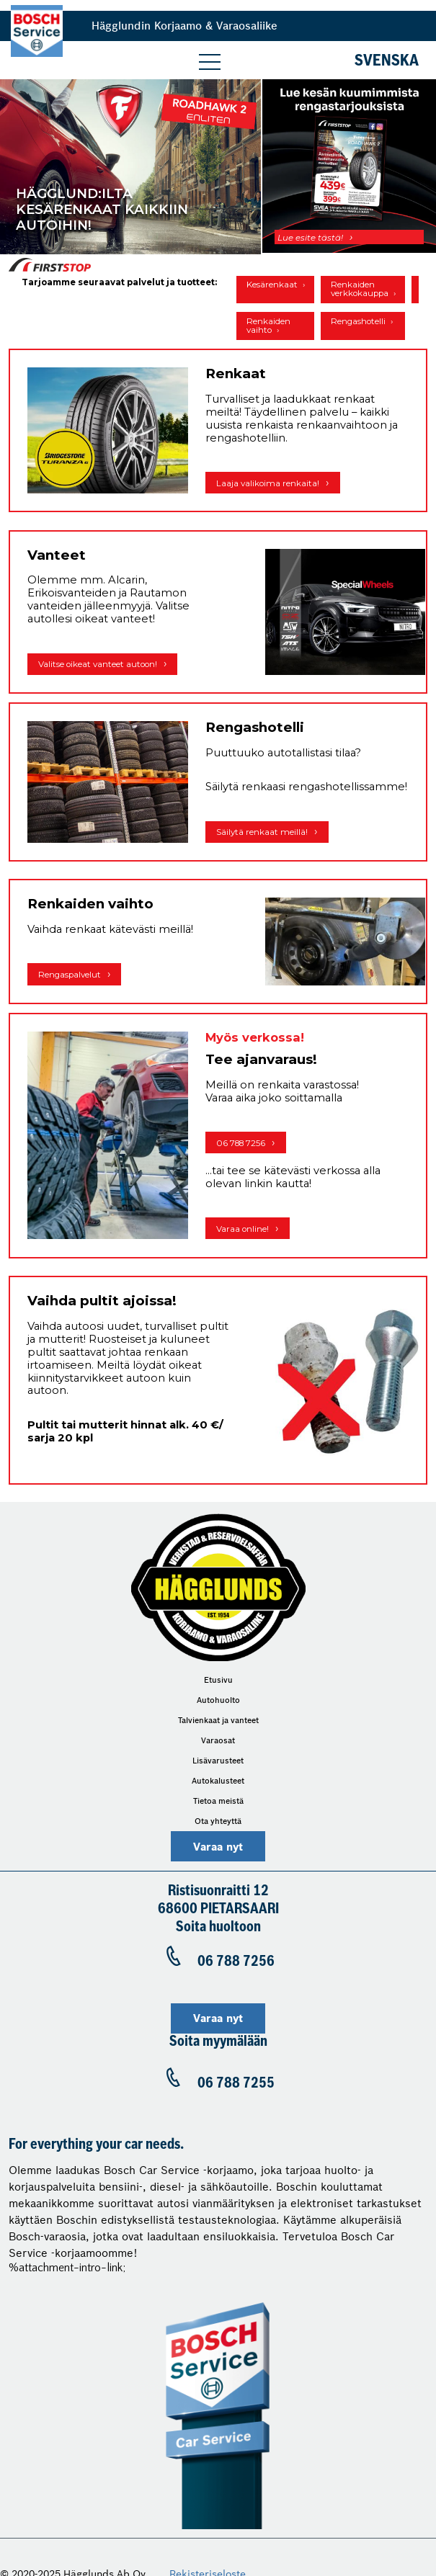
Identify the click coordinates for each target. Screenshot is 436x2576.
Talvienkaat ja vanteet (218, 1720)
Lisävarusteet (218, 1761)
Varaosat (218, 1740)
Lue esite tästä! (310, 238)
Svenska (387, 61)
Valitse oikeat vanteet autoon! (97, 664)
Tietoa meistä (218, 1801)
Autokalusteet (218, 1781)
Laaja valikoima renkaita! (267, 483)
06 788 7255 (236, 2083)
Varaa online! (242, 1229)
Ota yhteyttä (218, 1821)
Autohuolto (218, 1700)
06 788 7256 (240, 1143)
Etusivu (218, 1680)
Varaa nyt (218, 1846)
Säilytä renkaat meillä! (262, 832)
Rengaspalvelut (69, 975)
